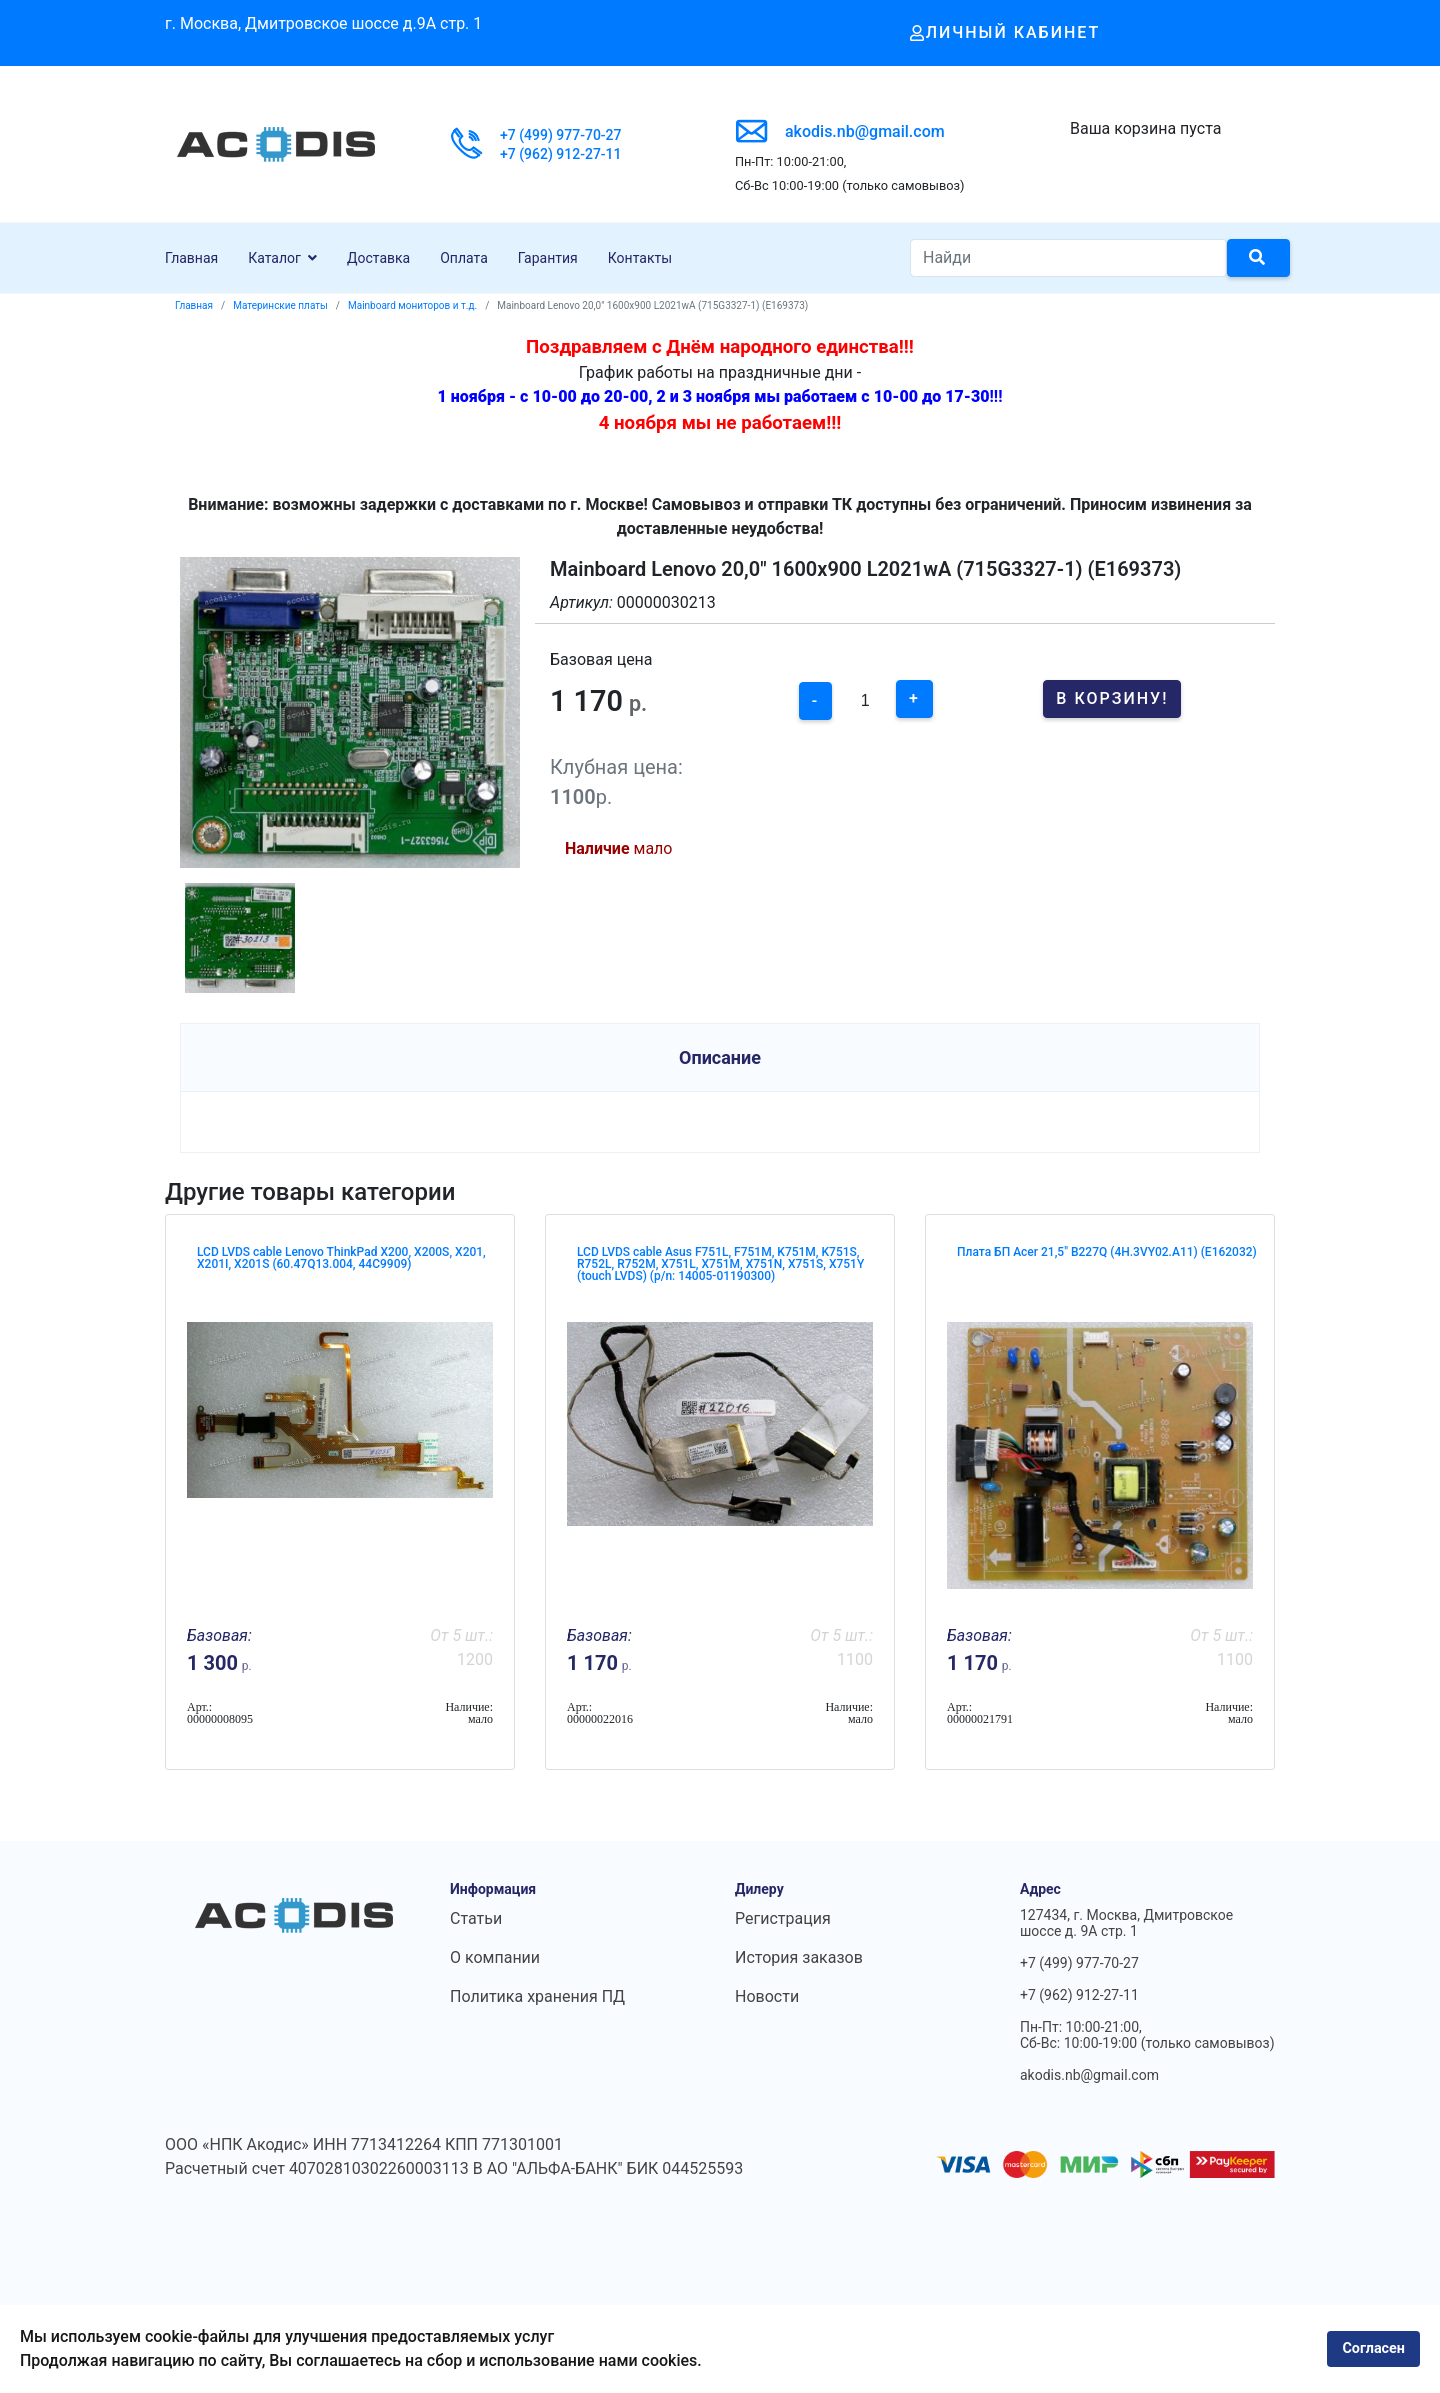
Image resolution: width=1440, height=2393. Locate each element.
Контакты (640, 258)
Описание (720, 1057)
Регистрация (783, 1918)
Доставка (378, 258)
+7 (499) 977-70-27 (561, 135)
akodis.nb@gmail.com (865, 131)
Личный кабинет (1005, 32)
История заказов (799, 1957)
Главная (191, 258)
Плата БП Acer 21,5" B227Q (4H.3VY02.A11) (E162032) (1107, 1252)
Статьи (476, 1918)
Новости (767, 1996)
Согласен (1373, 2348)
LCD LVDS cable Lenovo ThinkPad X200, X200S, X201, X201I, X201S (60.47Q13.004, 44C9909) (341, 1258)
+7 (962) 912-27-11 (561, 154)
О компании (495, 1957)
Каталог (274, 258)
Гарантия (548, 258)
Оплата (464, 258)
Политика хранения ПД (537, 1996)
